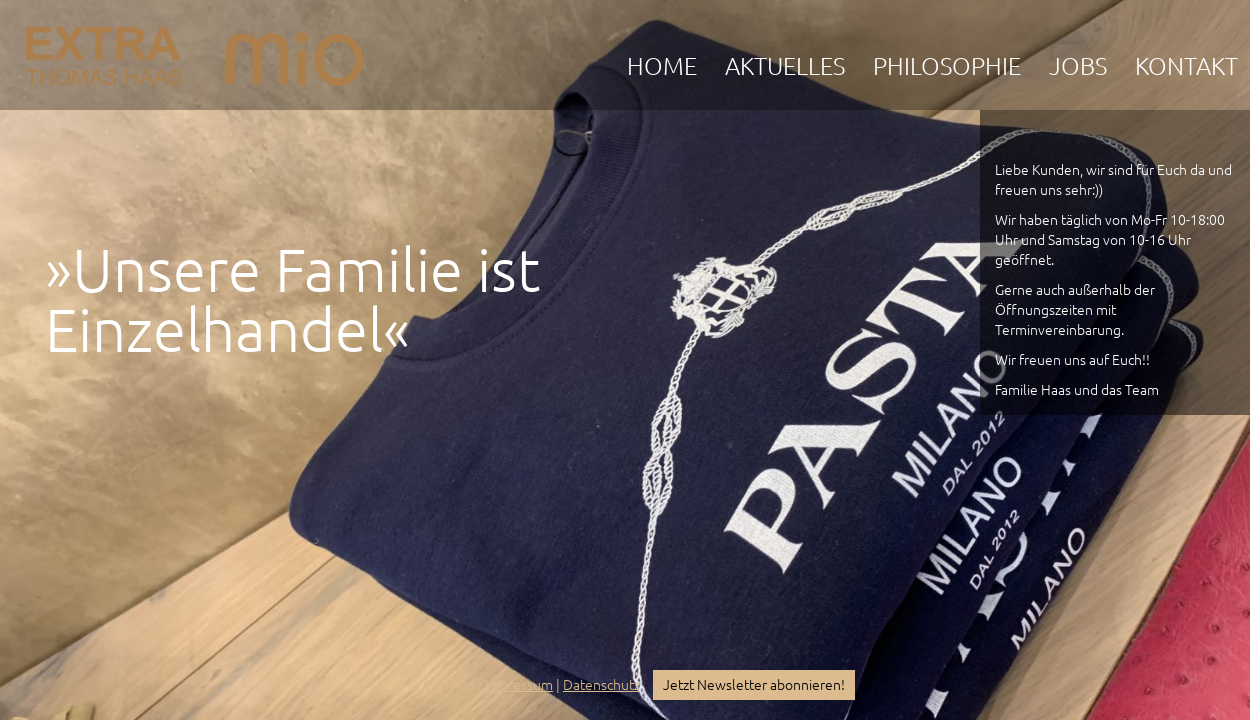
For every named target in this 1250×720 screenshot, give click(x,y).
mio (294, 51)
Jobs (1078, 66)
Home (662, 66)
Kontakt (1186, 66)
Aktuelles (785, 66)
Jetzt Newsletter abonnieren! (754, 685)
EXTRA (103, 51)
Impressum (519, 685)
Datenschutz (601, 685)
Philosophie (947, 66)
